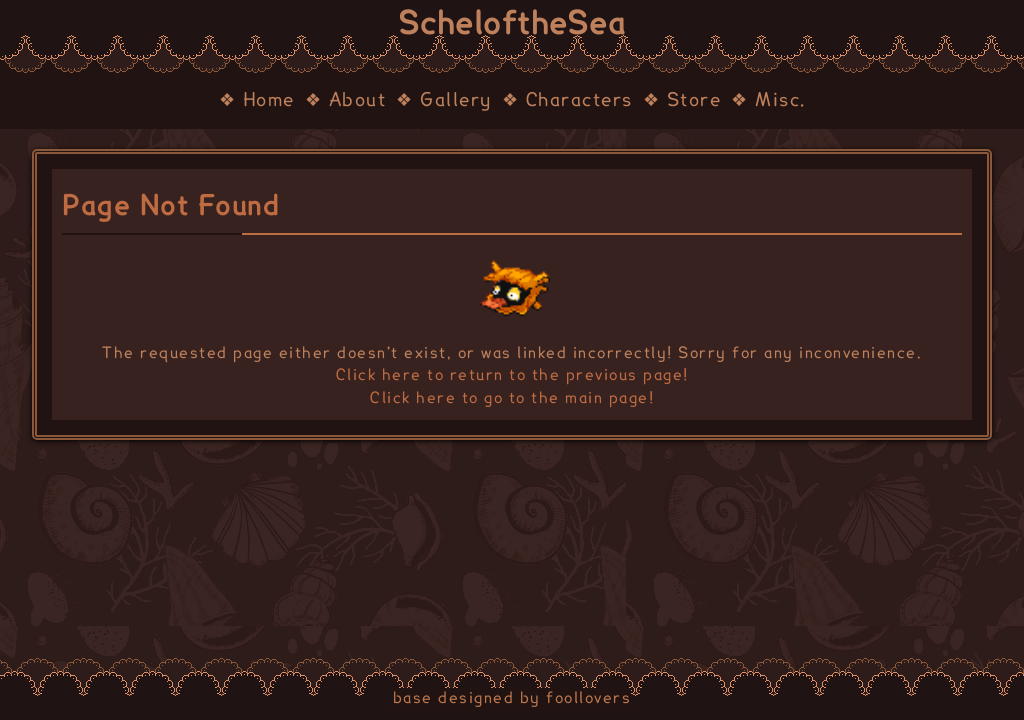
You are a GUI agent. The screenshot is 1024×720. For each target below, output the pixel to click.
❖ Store (682, 101)
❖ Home (257, 101)
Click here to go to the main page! (512, 398)
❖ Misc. (768, 101)
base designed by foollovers (512, 698)
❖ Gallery (444, 101)
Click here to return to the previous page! (512, 375)
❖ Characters (567, 101)
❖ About (346, 101)
